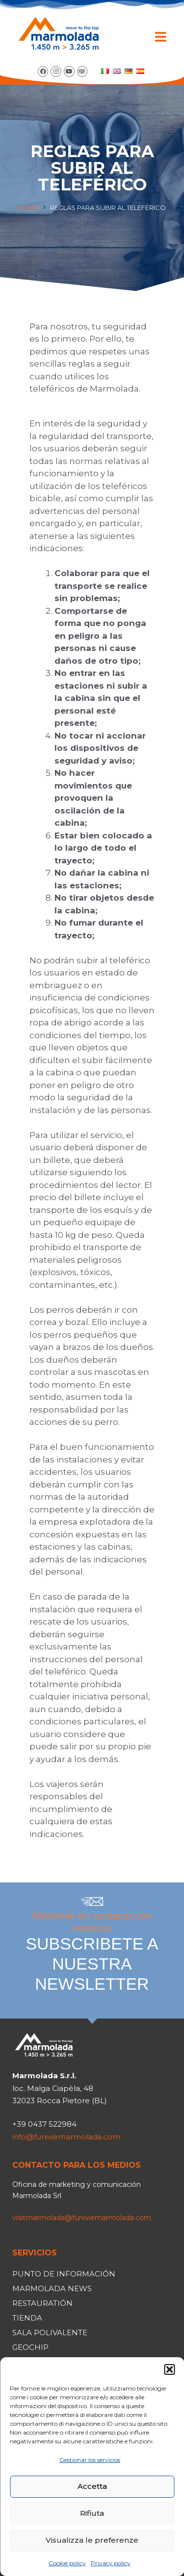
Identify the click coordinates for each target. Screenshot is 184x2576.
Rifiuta (92, 2513)
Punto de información (63, 2273)
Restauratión (42, 2303)
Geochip (30, 2347)
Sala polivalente (49, 2332)
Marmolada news (52, 2288)
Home (28, 207)
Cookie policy (67, 2563)
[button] (169, 2369)
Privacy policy (111, 2563)
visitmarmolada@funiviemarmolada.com (81, 2217)
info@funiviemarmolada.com (66, 2136)
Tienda (27, 2317)
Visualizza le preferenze (92, 2540)
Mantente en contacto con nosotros (92, 1952)
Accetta (92, 2486)
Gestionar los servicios (89, 2459)
